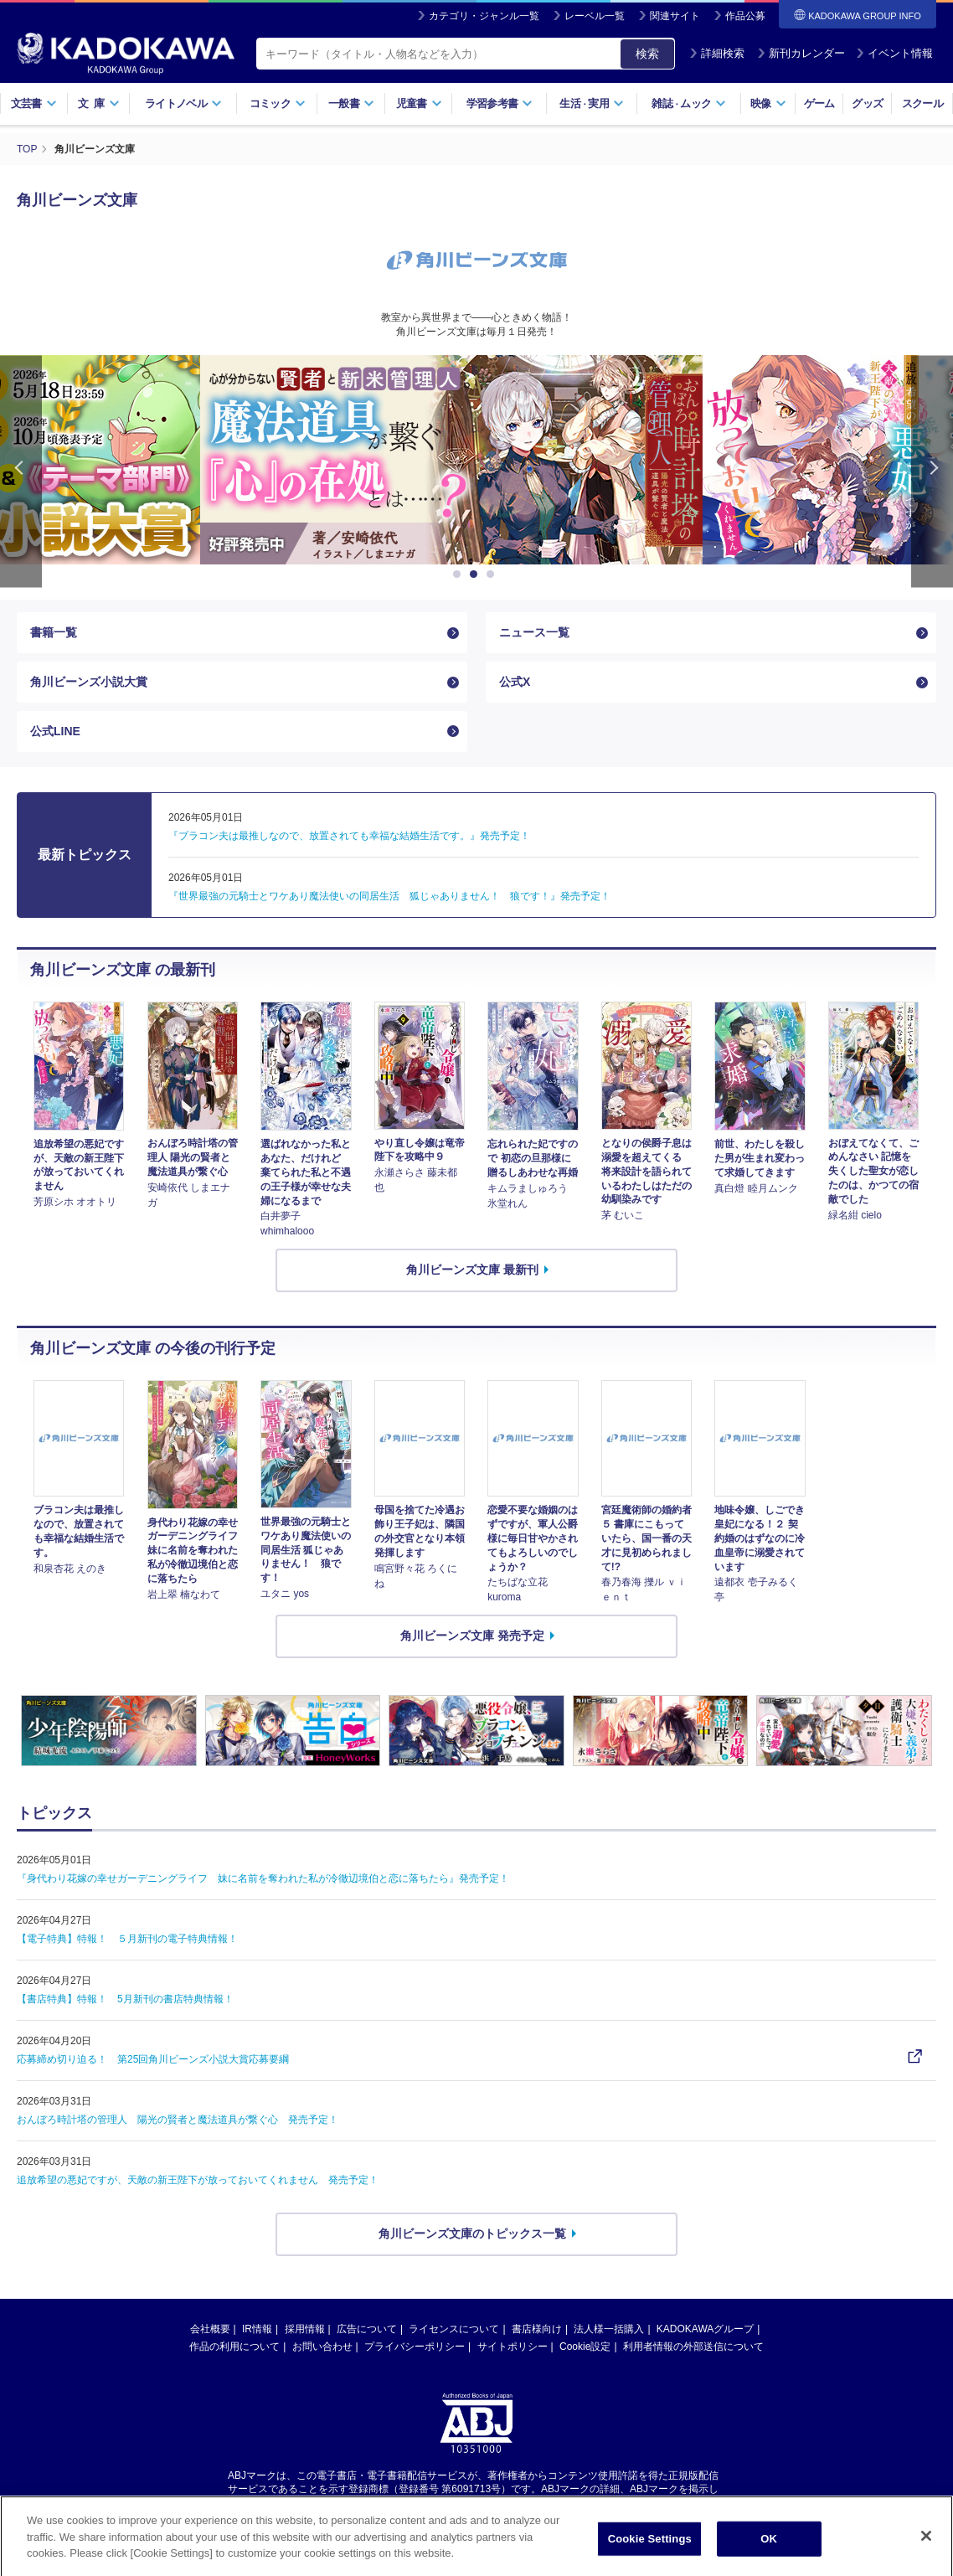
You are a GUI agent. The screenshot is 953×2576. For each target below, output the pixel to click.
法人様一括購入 (609, 2329)
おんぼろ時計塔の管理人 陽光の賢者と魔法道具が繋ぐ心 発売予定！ (177, 2119)
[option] (476, 459)
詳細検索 (716, 53)
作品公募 (745, 16)
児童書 (419, 103)
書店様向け (537, 2329)
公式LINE (55, 731)
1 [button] (459, 574)
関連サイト (675, 16)
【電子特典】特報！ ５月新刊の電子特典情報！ (127, 1939)
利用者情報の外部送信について (693, 2346)
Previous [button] (21, 471)
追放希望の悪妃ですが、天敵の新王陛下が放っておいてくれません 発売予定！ (198, 2180)
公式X (514, 681)
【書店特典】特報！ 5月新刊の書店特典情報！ (125, 1999)
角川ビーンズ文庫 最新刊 (472, 1269)
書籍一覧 (53, 632)
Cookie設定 (584, 2346)
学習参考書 (499, 103)
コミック (278, 103)
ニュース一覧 (534, 632)
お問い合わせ (322, 2346)
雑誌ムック (689, 103)
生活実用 (591, 103)
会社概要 (210, 2329)
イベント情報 (894, 53)
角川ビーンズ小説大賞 (88, 681)
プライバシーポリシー (414, 2346)
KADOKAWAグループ (705, 2329)
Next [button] (932, 471)
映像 (768, 103)
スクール (922, 103)
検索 (647, 53)
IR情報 (257, 2329)
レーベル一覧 (594, 16)
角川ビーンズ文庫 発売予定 (472, 1635)
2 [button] (476, 574)
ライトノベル (183, 103)
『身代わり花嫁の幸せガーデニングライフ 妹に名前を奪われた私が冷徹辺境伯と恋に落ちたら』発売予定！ (263, 1878)
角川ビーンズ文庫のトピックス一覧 (472, 2233)
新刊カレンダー (801, 53)
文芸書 (34, 103)
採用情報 (305, 2329)
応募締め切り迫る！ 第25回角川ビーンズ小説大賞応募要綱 (153, 2059)
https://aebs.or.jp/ (417, 2503)
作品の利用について (234, 2346)
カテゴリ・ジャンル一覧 (484, 16)
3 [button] (493, 574)
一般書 (351, 103)
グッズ (867, 103)
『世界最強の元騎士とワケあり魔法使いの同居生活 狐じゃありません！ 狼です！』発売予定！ (389, 896)
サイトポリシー (512, 2346)
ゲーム (819, 103)
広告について (367, 2329)
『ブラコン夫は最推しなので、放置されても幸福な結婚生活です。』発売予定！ (349, 836)
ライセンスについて (454, 2329)
